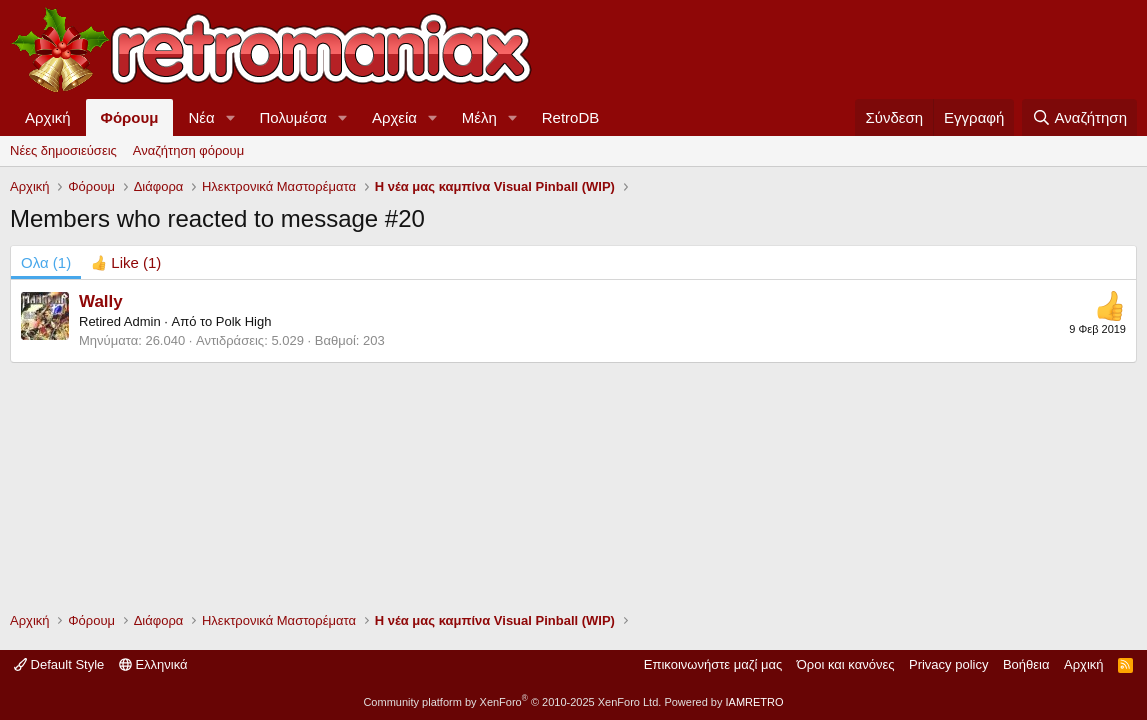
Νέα (201, 117)
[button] (231, 117)
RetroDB (571, 117)
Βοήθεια (1026, 664)
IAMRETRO (755, 702)
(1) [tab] (46, 262)
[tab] (126, 262)
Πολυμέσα (294, 117)
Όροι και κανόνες (846, 664)
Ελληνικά (153, 664)
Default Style (59, 664)
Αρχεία (394, 117)
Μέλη (479, 117)
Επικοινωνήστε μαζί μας (713, 664)
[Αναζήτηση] (1079, 117)
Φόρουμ (130, 117)
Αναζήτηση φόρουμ (188, 150)
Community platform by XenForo (512, 702)
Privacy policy (948, 664)
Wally (101, 301)
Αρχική (48, 117)
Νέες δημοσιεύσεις (63, 150)
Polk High (244, 321)
